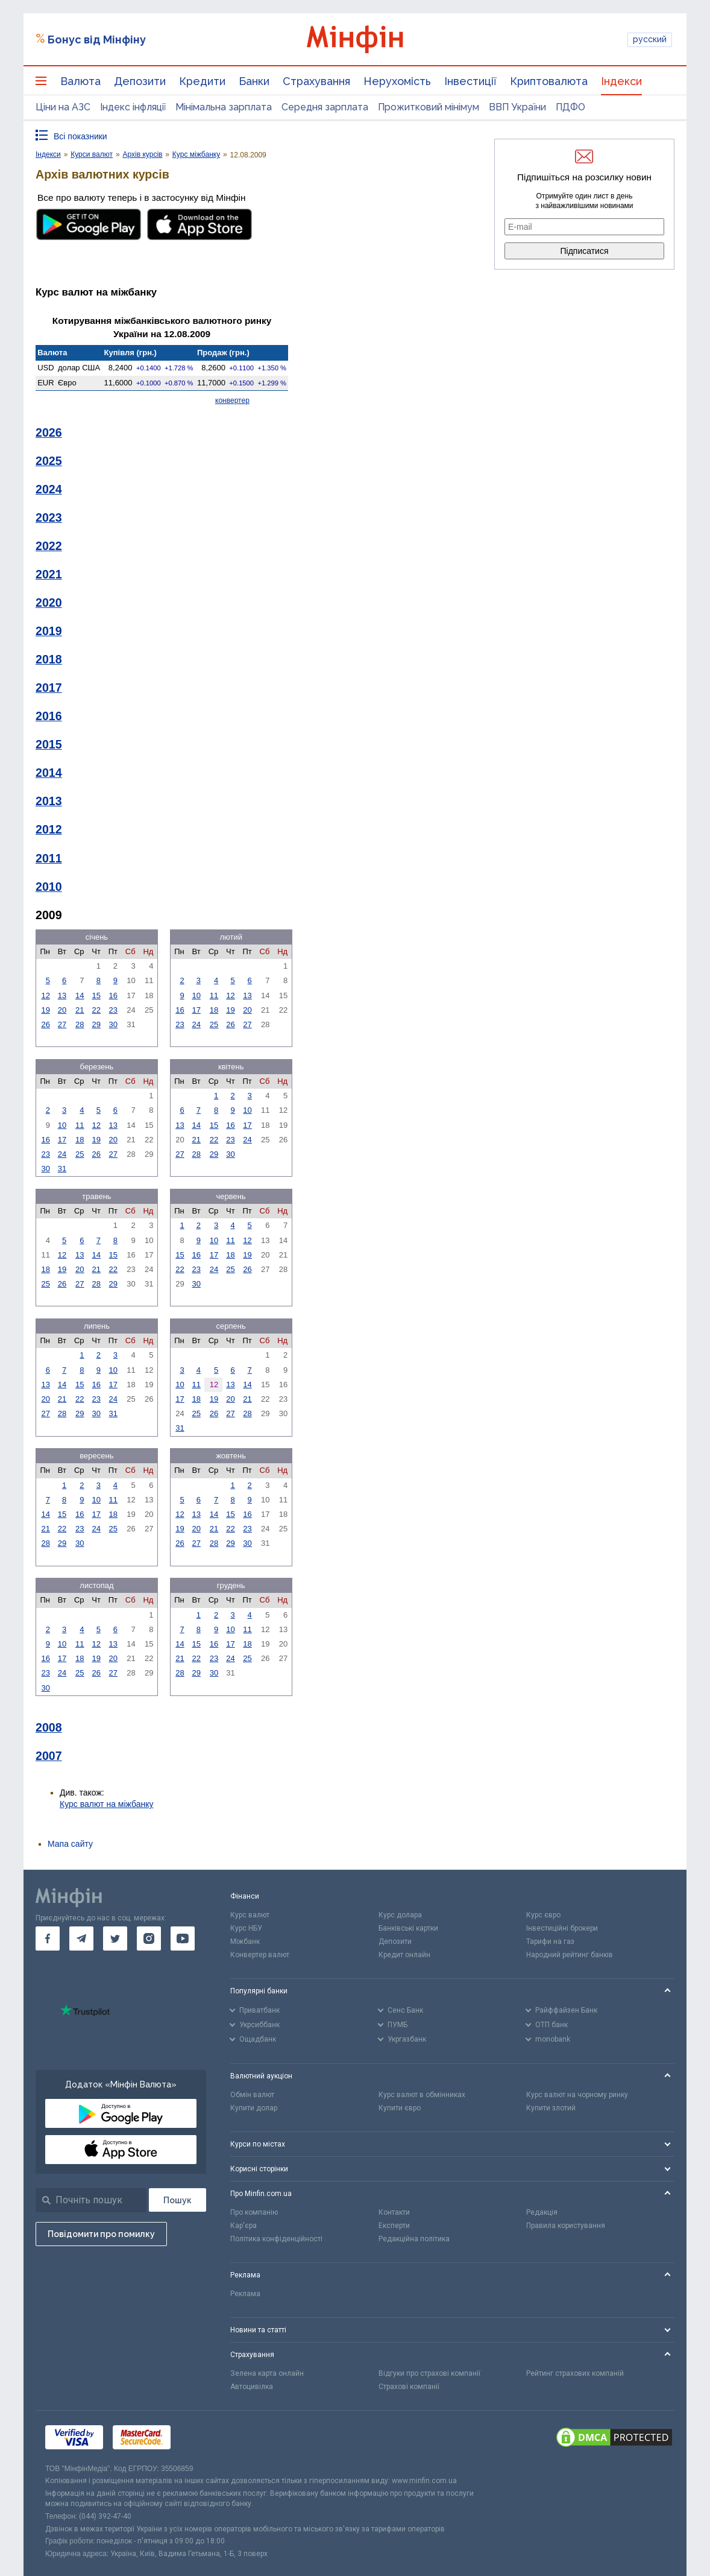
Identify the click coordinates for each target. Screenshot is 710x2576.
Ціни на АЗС (63, 107)
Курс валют (249, 1915)
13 (62, 995)
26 (45, 1024)
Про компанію (254, 2212)
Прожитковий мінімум (428, 107)
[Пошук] (177, 2200)
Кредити (202, 81)
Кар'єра (243, 2225)
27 (62, 1024)
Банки (254, 81)
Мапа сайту (70, 1844)
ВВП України (517, 107)
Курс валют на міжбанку (107, 1804)
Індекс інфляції (133, 107)
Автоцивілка (251, 2386)
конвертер (232, 400)
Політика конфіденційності (276, 2239)
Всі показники (80, 136)
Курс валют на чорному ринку (577, 2094)
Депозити (140, 81)
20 (62, 1009)
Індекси (621, 81)
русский (650, 39)
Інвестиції (470, 81)
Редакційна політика (414, 2239)
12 (45, 995)
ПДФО (570, 107)
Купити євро (400, 2108)
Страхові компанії (409, 2386)
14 (79, 995)
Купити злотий (551, 2108)
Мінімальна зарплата (223, 107)
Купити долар (253, 2108)
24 (196, 1024)
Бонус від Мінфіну (97, 39)
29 (96, 1024)
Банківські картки (408, 1928)
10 (196, 995)
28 (79, 1024)
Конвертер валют (259, 1955)
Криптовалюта (549, 81)
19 (45, 1009)
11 (214, 995)
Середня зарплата (324, 107)
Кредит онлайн (404, 1955)
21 (79, 1009)
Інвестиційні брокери (562, 1928)
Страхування (316, 81)
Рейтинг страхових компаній (575, 2373)
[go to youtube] (183, 1938)
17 (196, 1009)
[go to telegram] (81, 1938)
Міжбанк (245, 1941)
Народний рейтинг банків (569, 1955)
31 (62, 1168)
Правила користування (565, 2225)
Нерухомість (397, 81)
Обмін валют (252, 2094)
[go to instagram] (149, 1938)
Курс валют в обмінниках (422, 2094)
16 (113, 995)
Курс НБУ (246, 1928)
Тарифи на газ (550, 1941)
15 (96, 995)
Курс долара (400, 1915)
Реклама (245, 2294)
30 (113, 1024)
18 (214, 1009)
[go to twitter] (115, 1938)
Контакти (394, 2212)
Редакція (542, 2212)
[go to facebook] (48, 1938)
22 (96, 1009)
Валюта (80, 81)
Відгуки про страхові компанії (429, 2373)
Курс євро (543, 1915)
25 (214, 1024)
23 (113, 1009)
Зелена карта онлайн (267, 2373)
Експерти (394, 2225)
